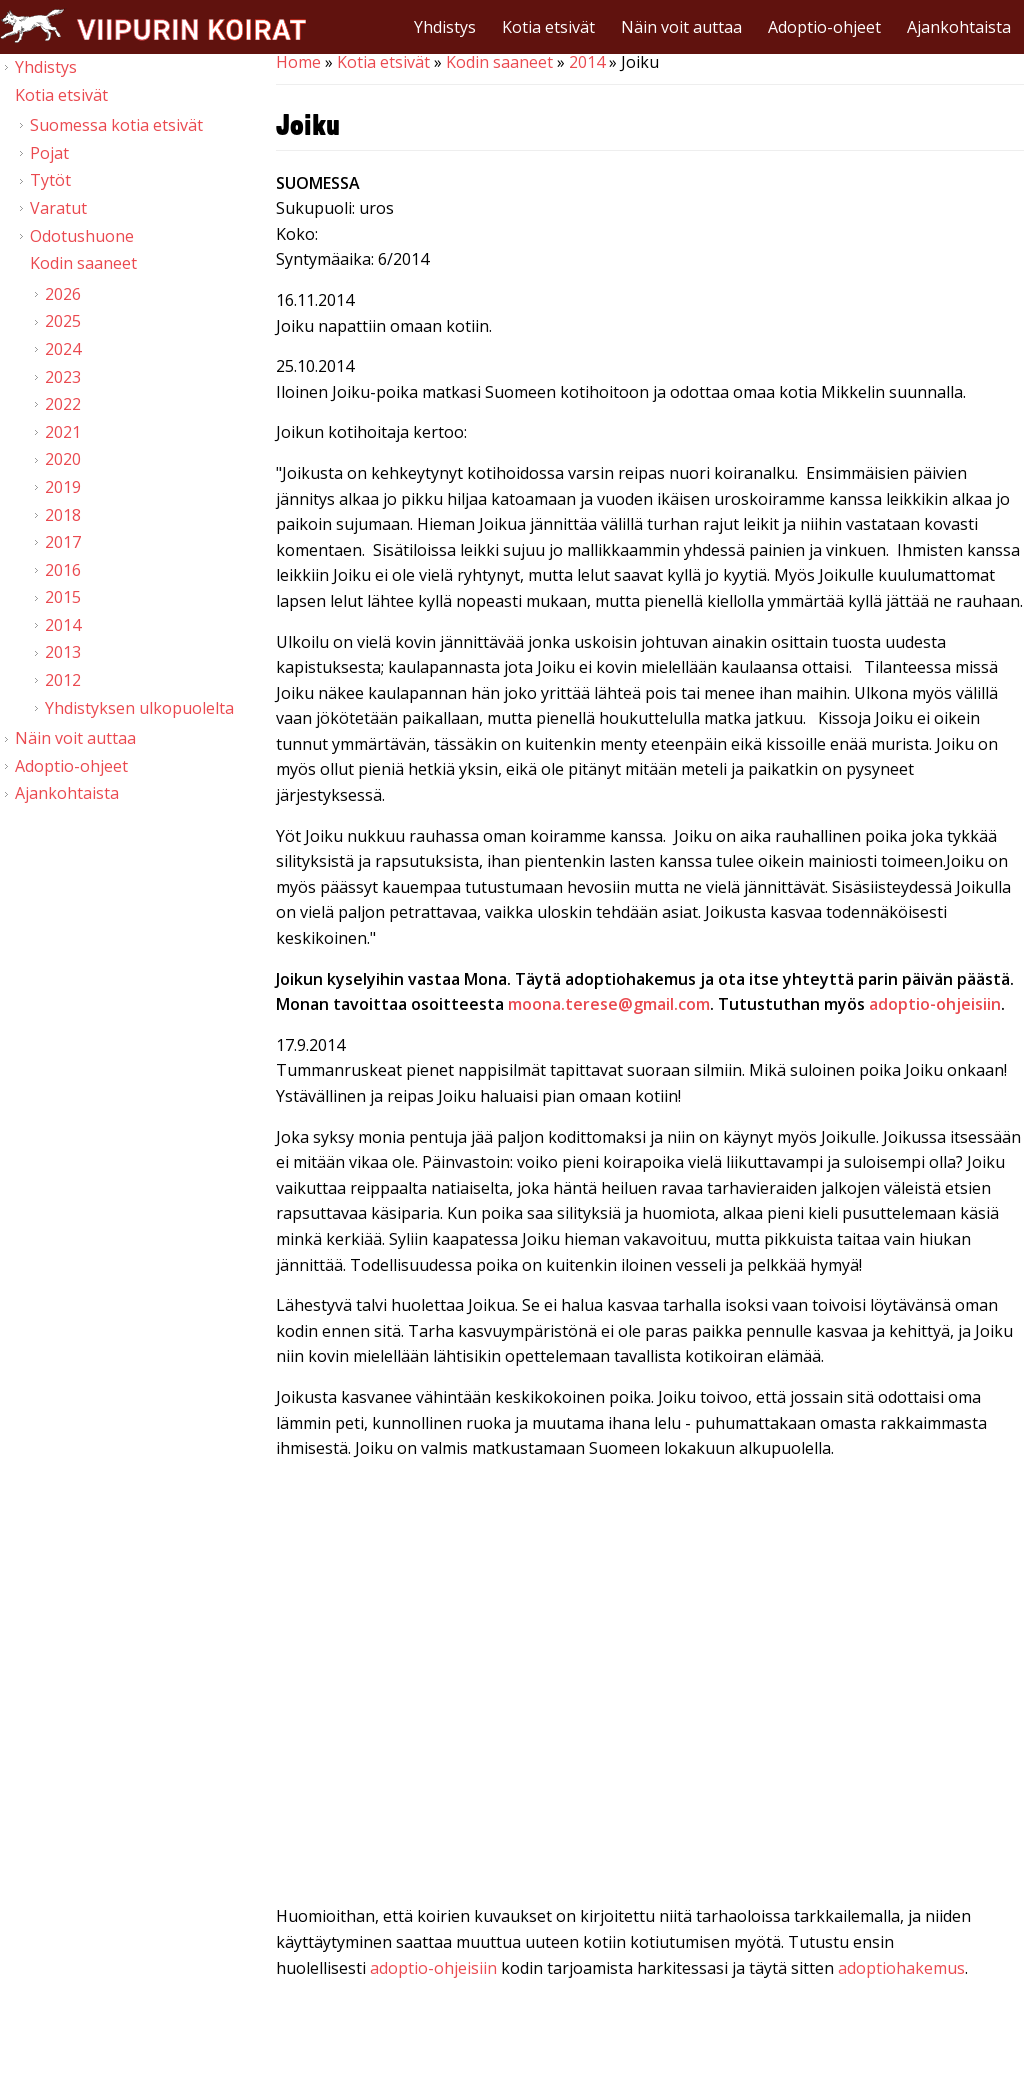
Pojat (49, 153)
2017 (63, 542)
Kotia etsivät (548, 27)
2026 (63, 294)
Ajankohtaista (959, 27)
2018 (63, 515)
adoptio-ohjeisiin (433, 1968)
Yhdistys (445, 27)
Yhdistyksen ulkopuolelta (139, 708)
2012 (63, 680)
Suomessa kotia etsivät (116, 125)
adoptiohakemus (901, 1968)
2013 (63, 652)
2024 (63, 349)
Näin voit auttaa (681, 27)
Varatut (58, 208)
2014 (587, 62)
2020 (63, 459)
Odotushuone (82, 236)
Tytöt (50, 180)
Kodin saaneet (499, 62)
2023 (63, 377)
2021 (63, 432)
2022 (63, 404)
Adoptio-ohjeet (824, 27)
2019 (63, 487)
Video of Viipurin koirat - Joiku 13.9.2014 (650, 1687)
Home (298, 62)
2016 (63, 570)
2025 (63, 321)
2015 (63, 597)
